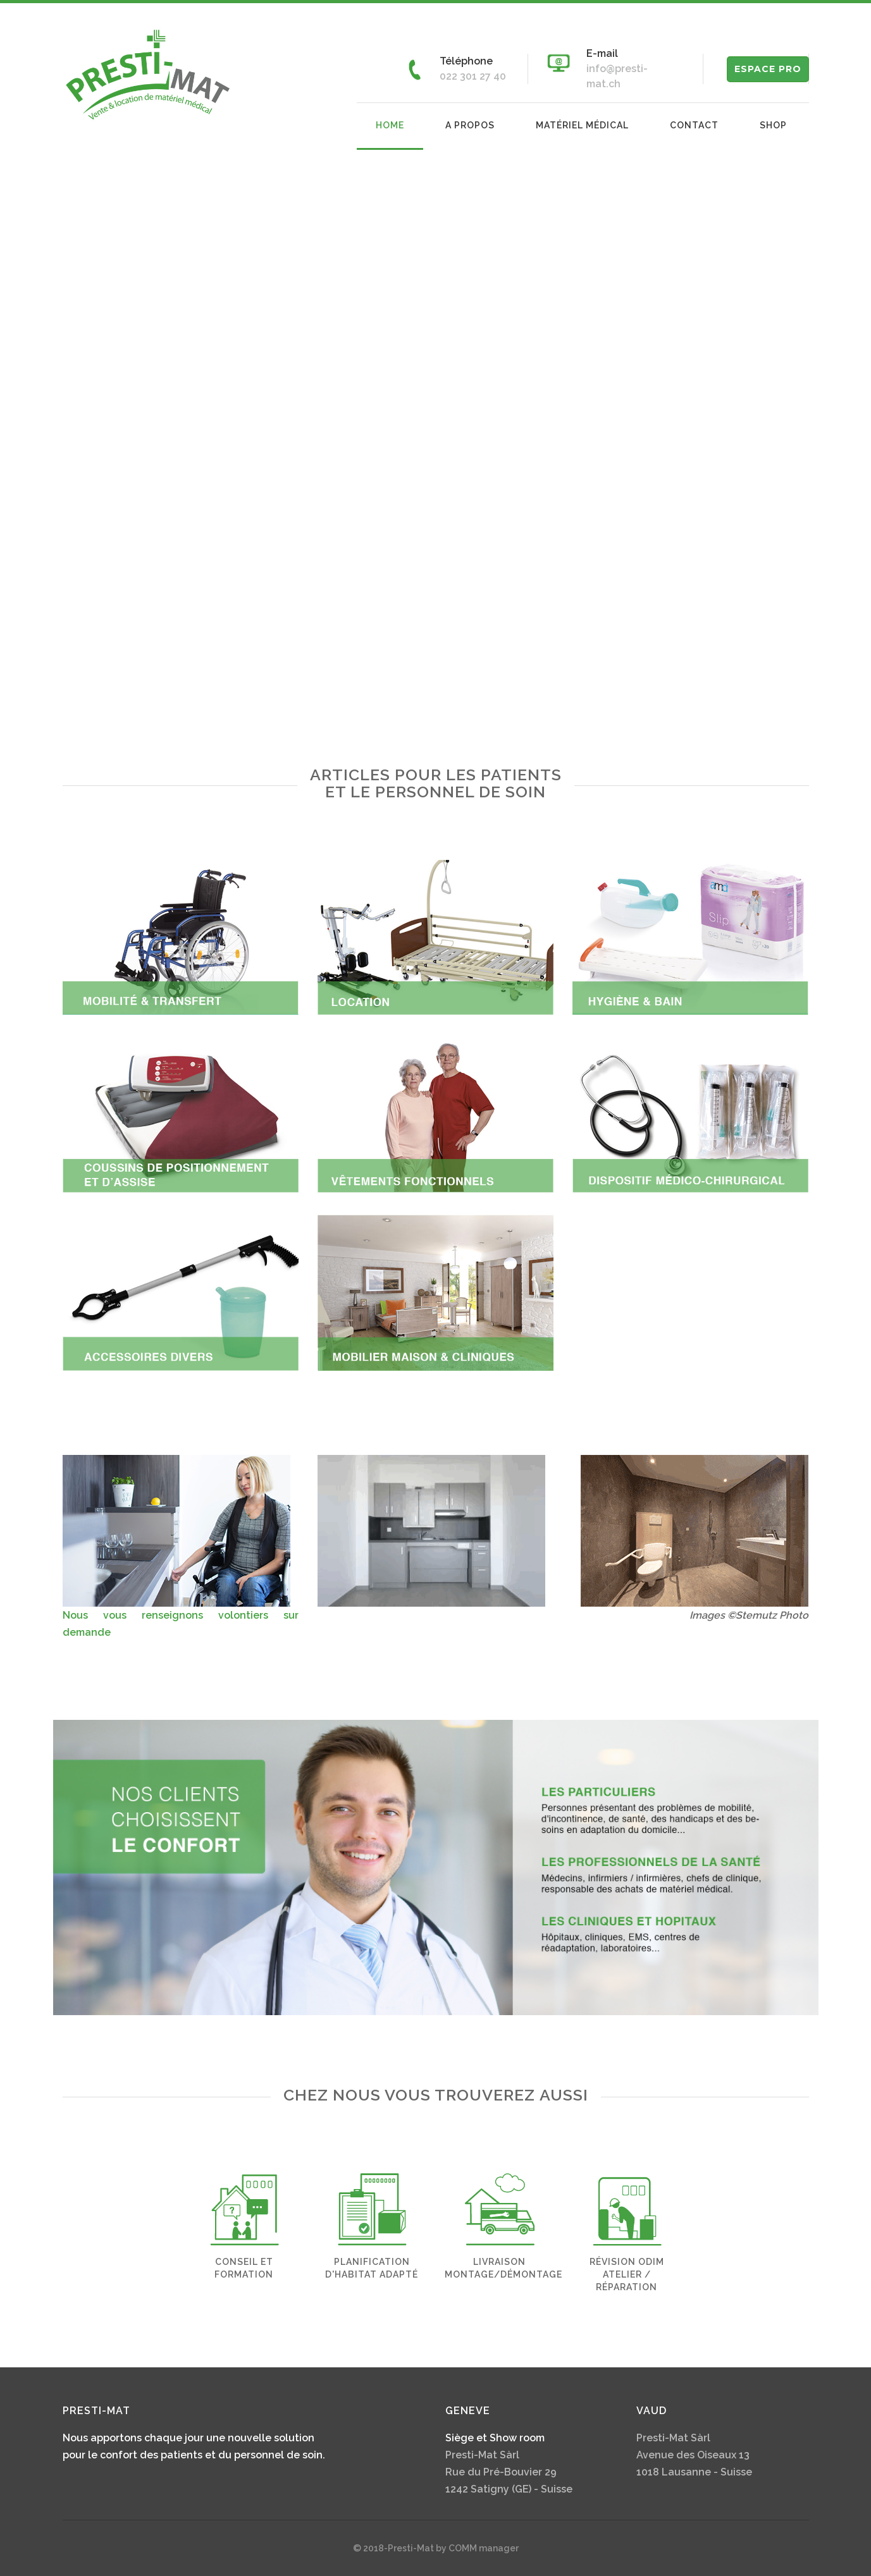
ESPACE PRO (767, 69)
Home (390, 125)
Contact (694, 125)
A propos (470, 125)
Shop (773, 125)
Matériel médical (582, 125)
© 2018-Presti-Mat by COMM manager (436, 2548)
